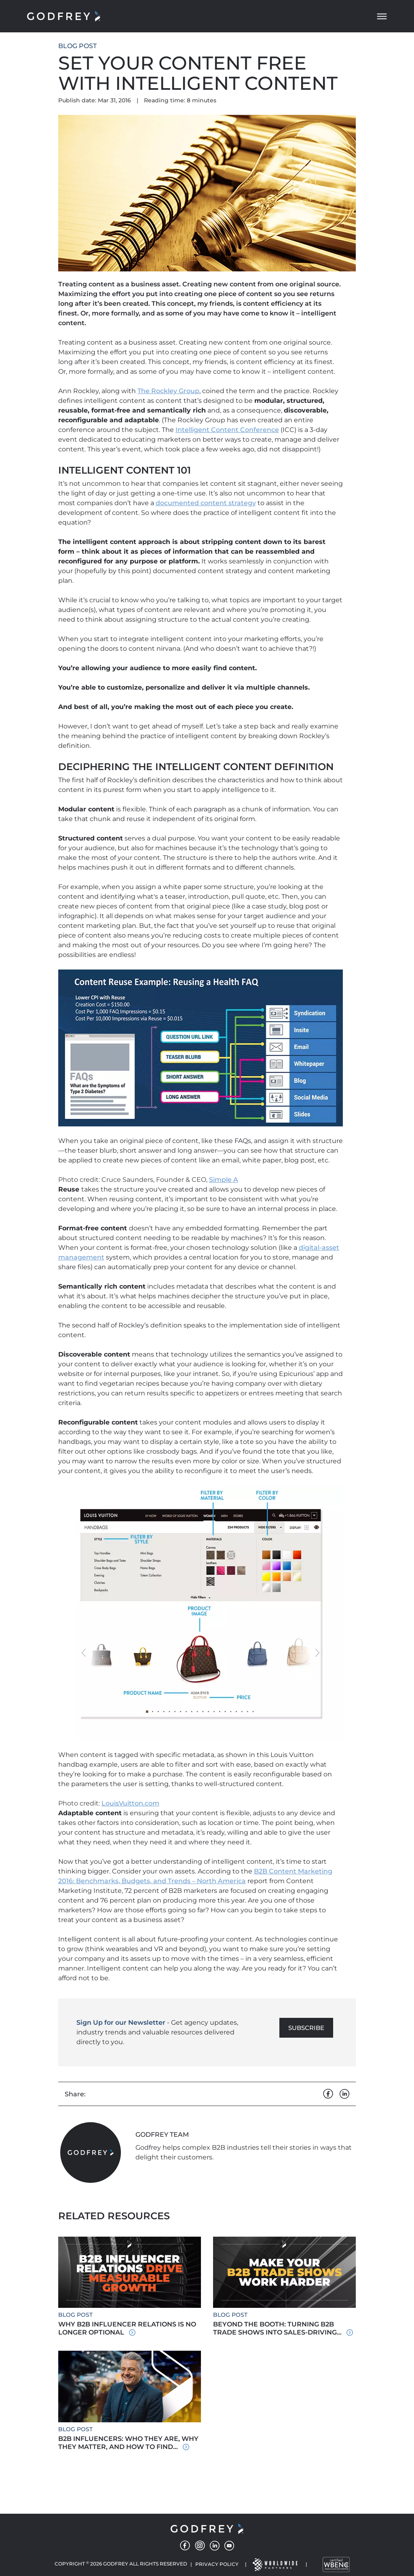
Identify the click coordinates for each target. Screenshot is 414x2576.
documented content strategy (206, 503)
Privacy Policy (217, 2564)
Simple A (223, 1179)
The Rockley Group (168, 391)
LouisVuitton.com (130, 1803)
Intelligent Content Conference (227, 430)
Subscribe (306, 2028)
